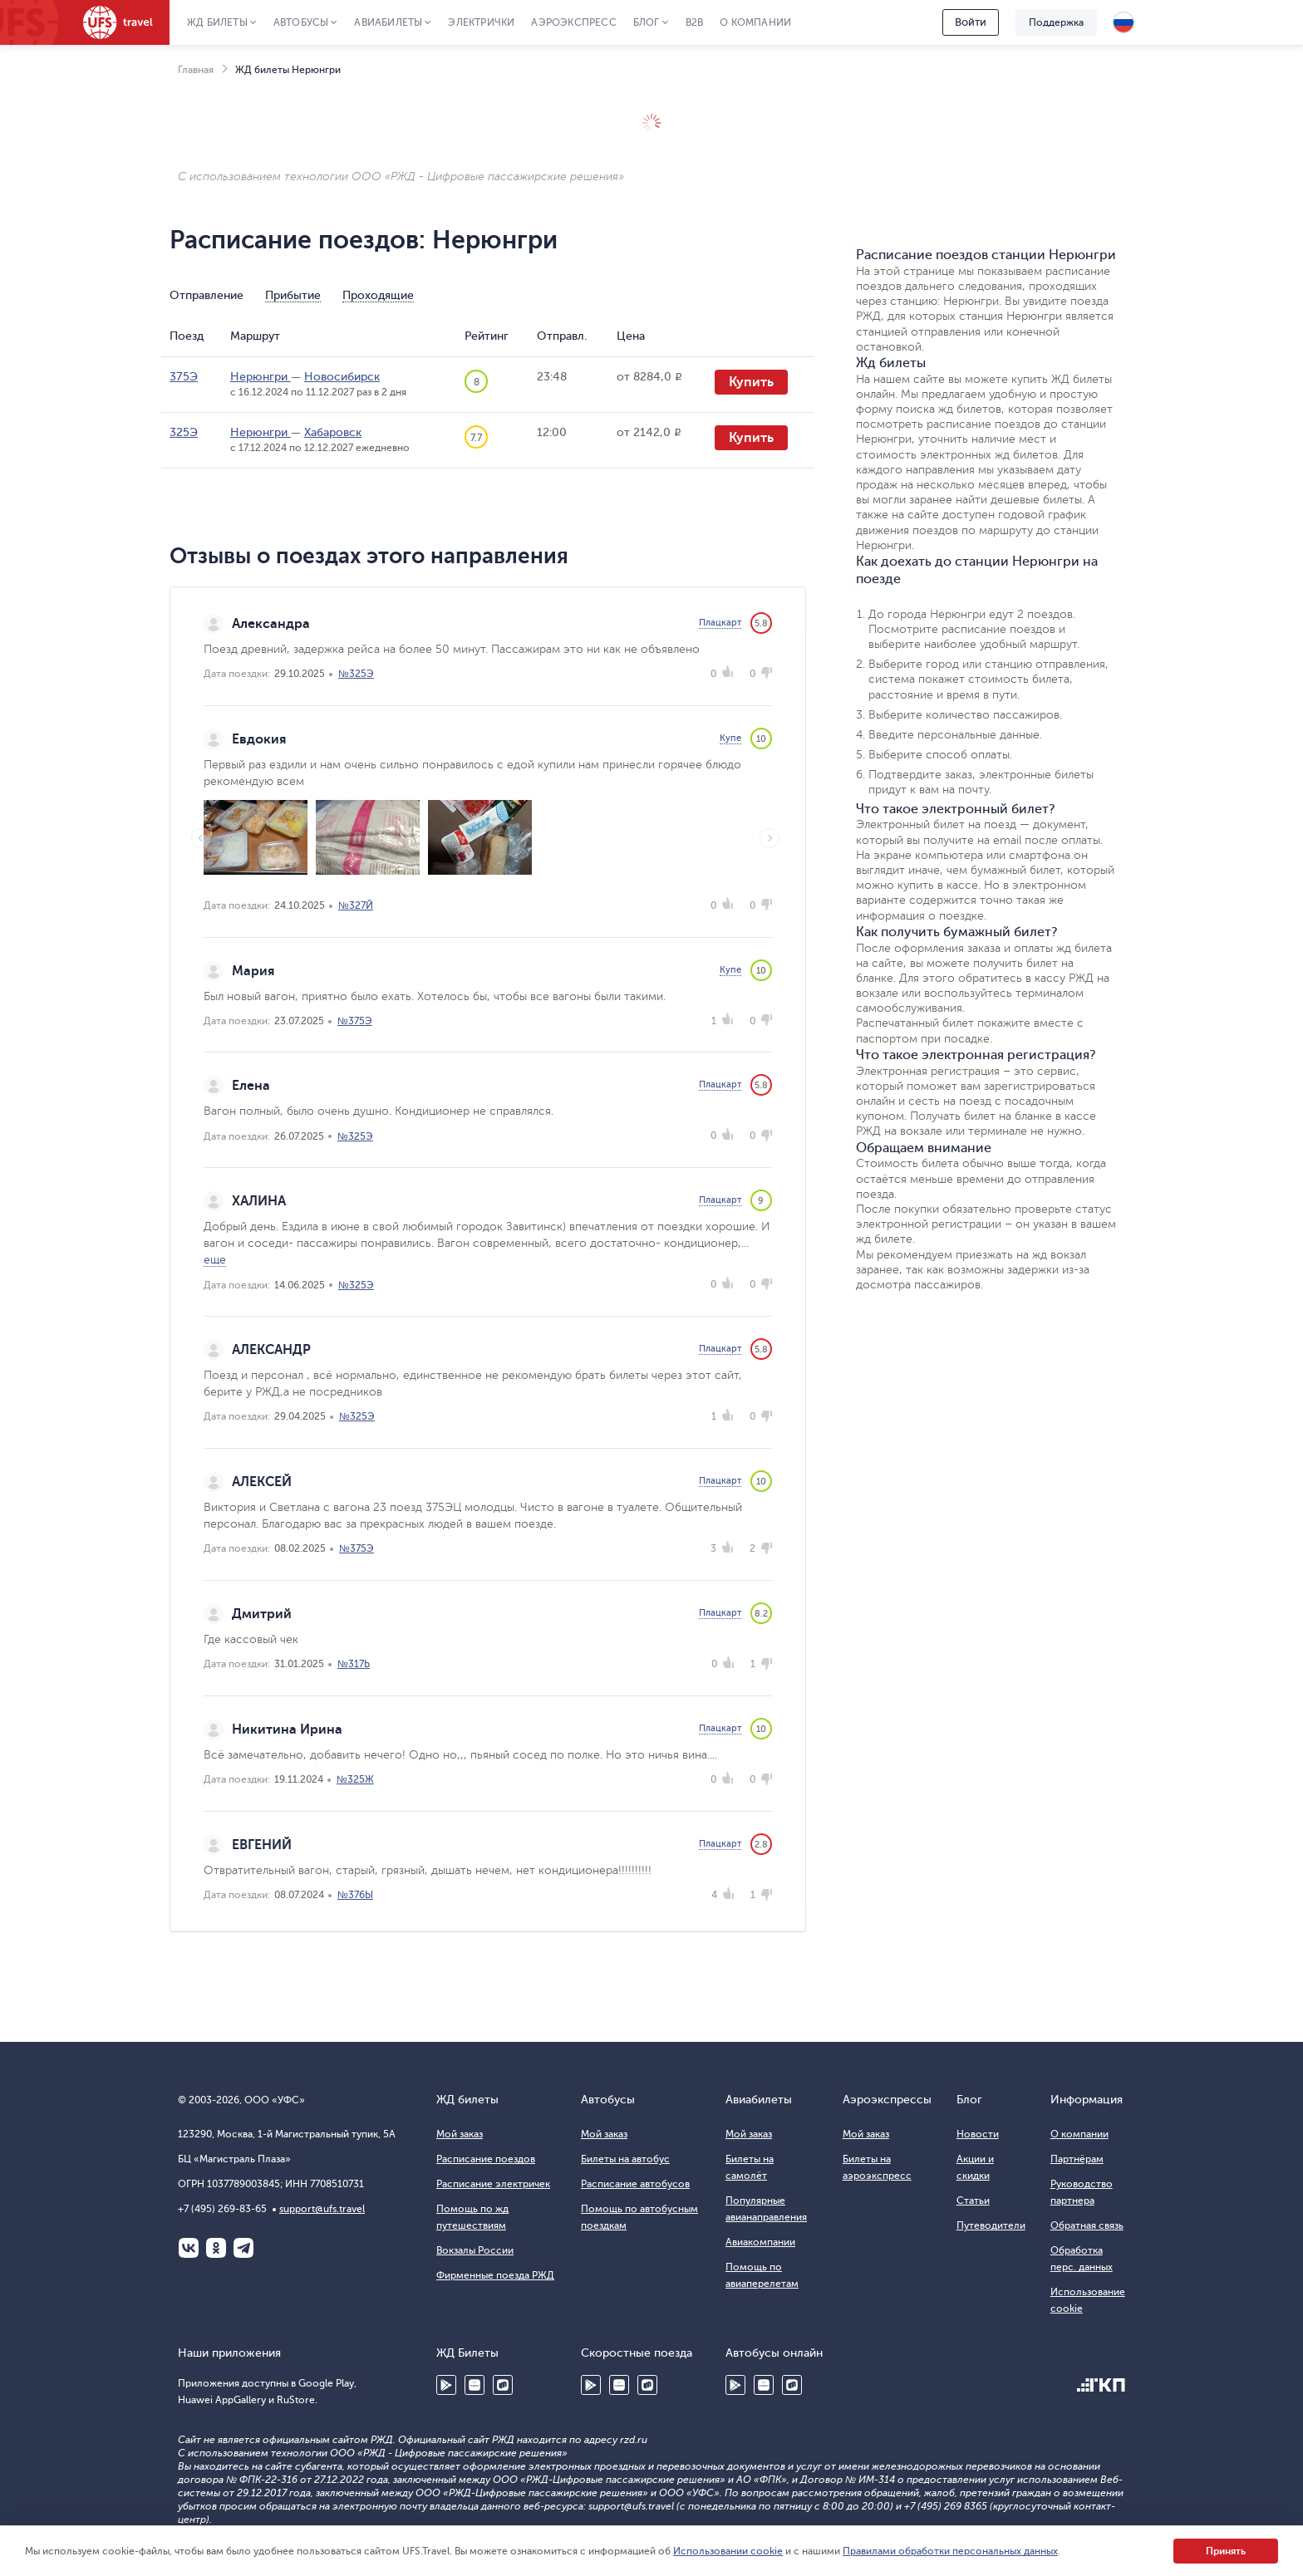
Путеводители (990, 2225)
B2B (695, 22)
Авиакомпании (760, 2242)
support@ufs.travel (322, 2209)
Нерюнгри (260, 376)
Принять (1226, 2551)
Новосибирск (342, 376)
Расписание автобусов (635, 2184)
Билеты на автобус (625, 2159)
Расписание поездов (485, 2159)
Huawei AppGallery (474, 2385)
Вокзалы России (475, 2250)
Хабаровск (332, 432)
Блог (646, 22)
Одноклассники (216, 2248)
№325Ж (355, 1779)
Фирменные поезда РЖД (495, 2275)
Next (769, 838)
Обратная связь (1087, 2225)
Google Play (446, 2385)
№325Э (356, 674)
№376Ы (355, 1895)
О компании (755, 22)
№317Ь (353, 1664)
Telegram (243, 2248)
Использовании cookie (728, 2551)
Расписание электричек (493, 2184)
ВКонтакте (188, 2248)
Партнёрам (1077, 2159)
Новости (977, 2134)
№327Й (355, 905)
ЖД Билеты (217, 22)
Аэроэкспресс (573, 22)
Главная (196, 70)
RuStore (503, 2385)
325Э (184, 432)
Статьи (973, 2200)
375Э (184, 376)
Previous (201, 838)
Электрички (481, 22)
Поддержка (1056, 22)
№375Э (354, 1021)
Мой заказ (459, 2134)
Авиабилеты (388, 22)
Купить (751, 382)
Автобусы (301, 22)
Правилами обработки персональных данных (950, 2551)
